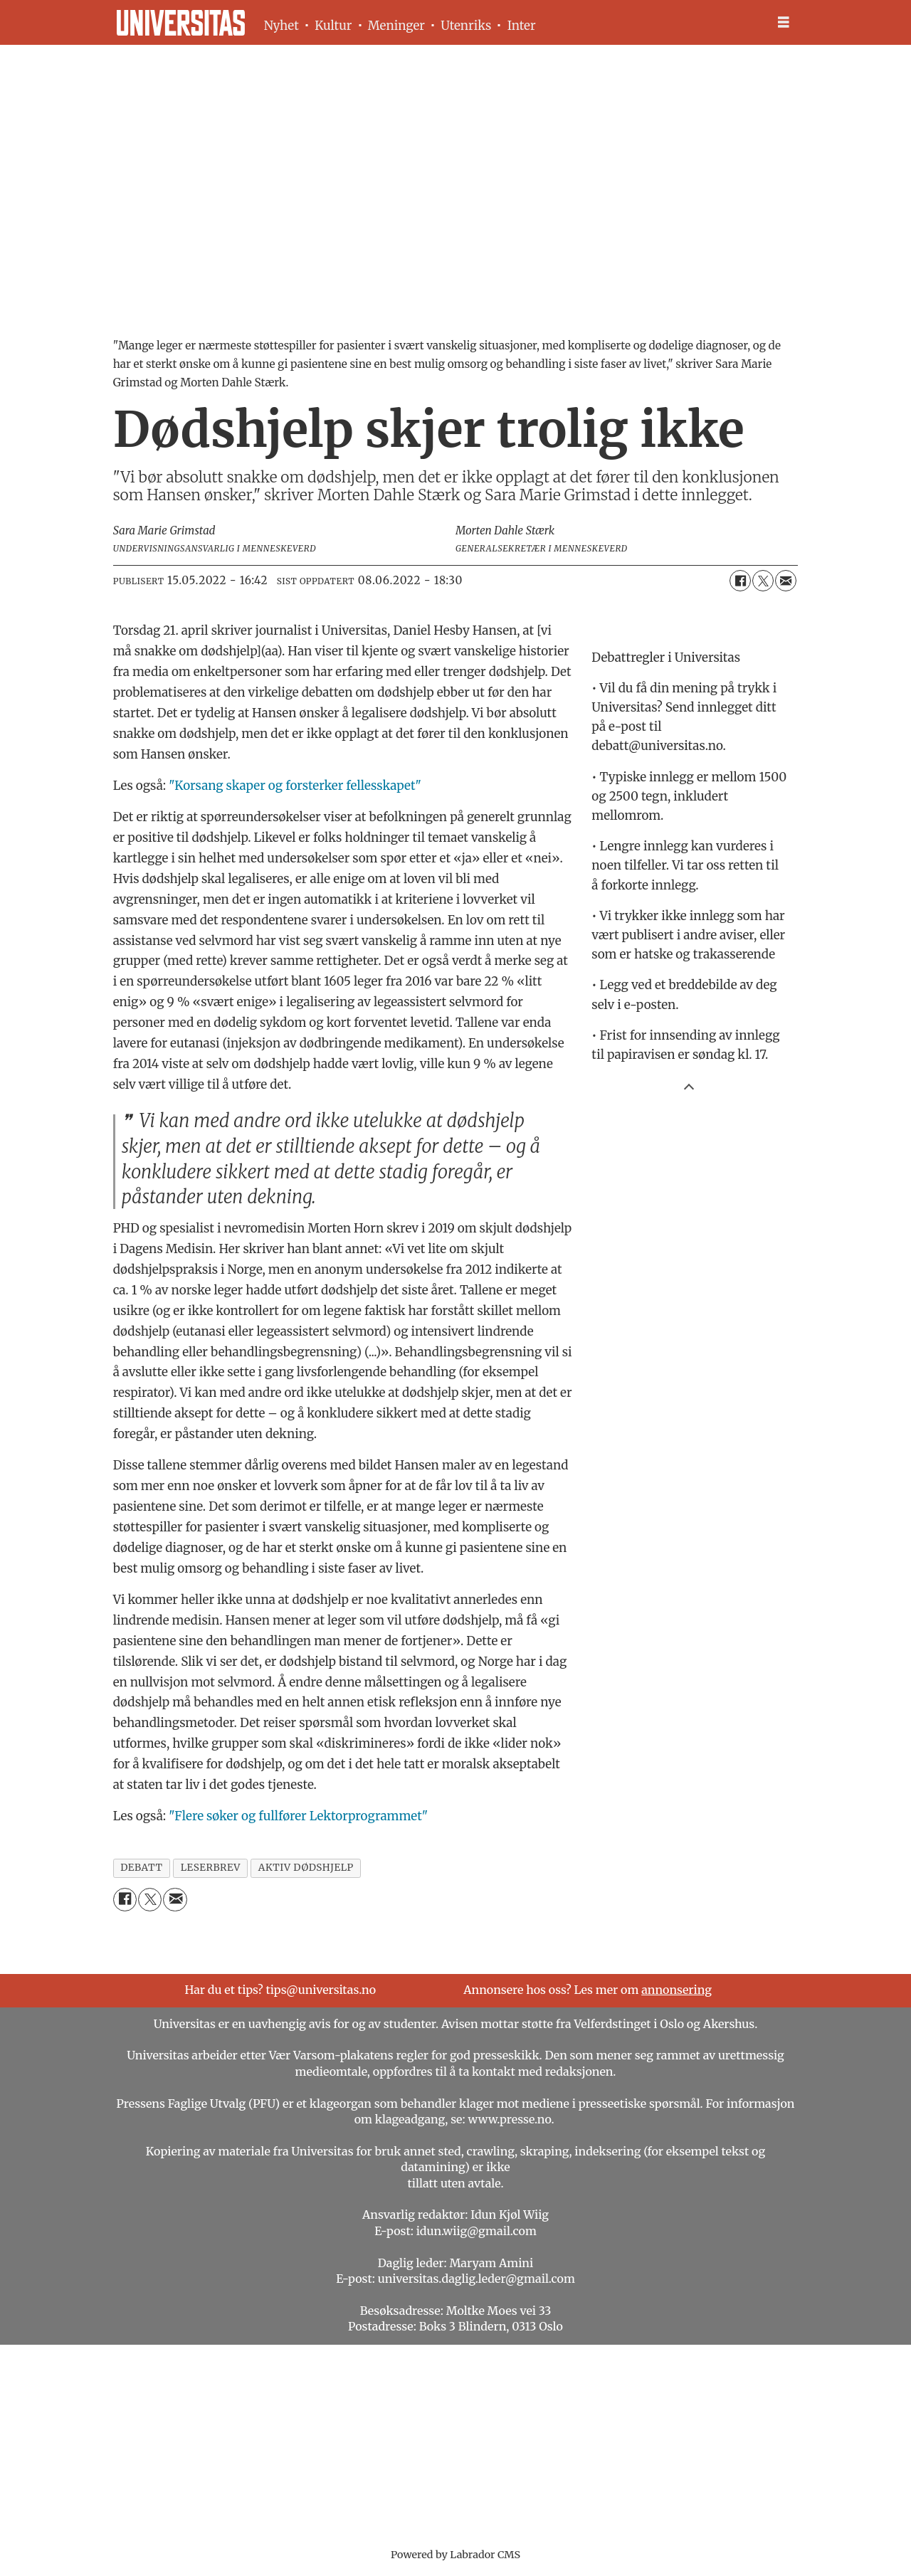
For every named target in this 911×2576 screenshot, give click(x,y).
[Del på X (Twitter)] (763, 580)
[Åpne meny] (784, 22)
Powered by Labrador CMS (455, 2554)
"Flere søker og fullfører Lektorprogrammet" (298, 1816)
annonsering (676, 1990)
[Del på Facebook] (740, 580)
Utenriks (466, 25)
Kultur (333, 25)
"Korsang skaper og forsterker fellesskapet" (295, 785)
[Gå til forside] (181, 23)
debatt (141, 1868)
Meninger (396, 25)
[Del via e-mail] (785, 580)
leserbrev (211, 1868)
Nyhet (281, 25)
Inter (521, 25)
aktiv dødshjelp (306, 1868)
